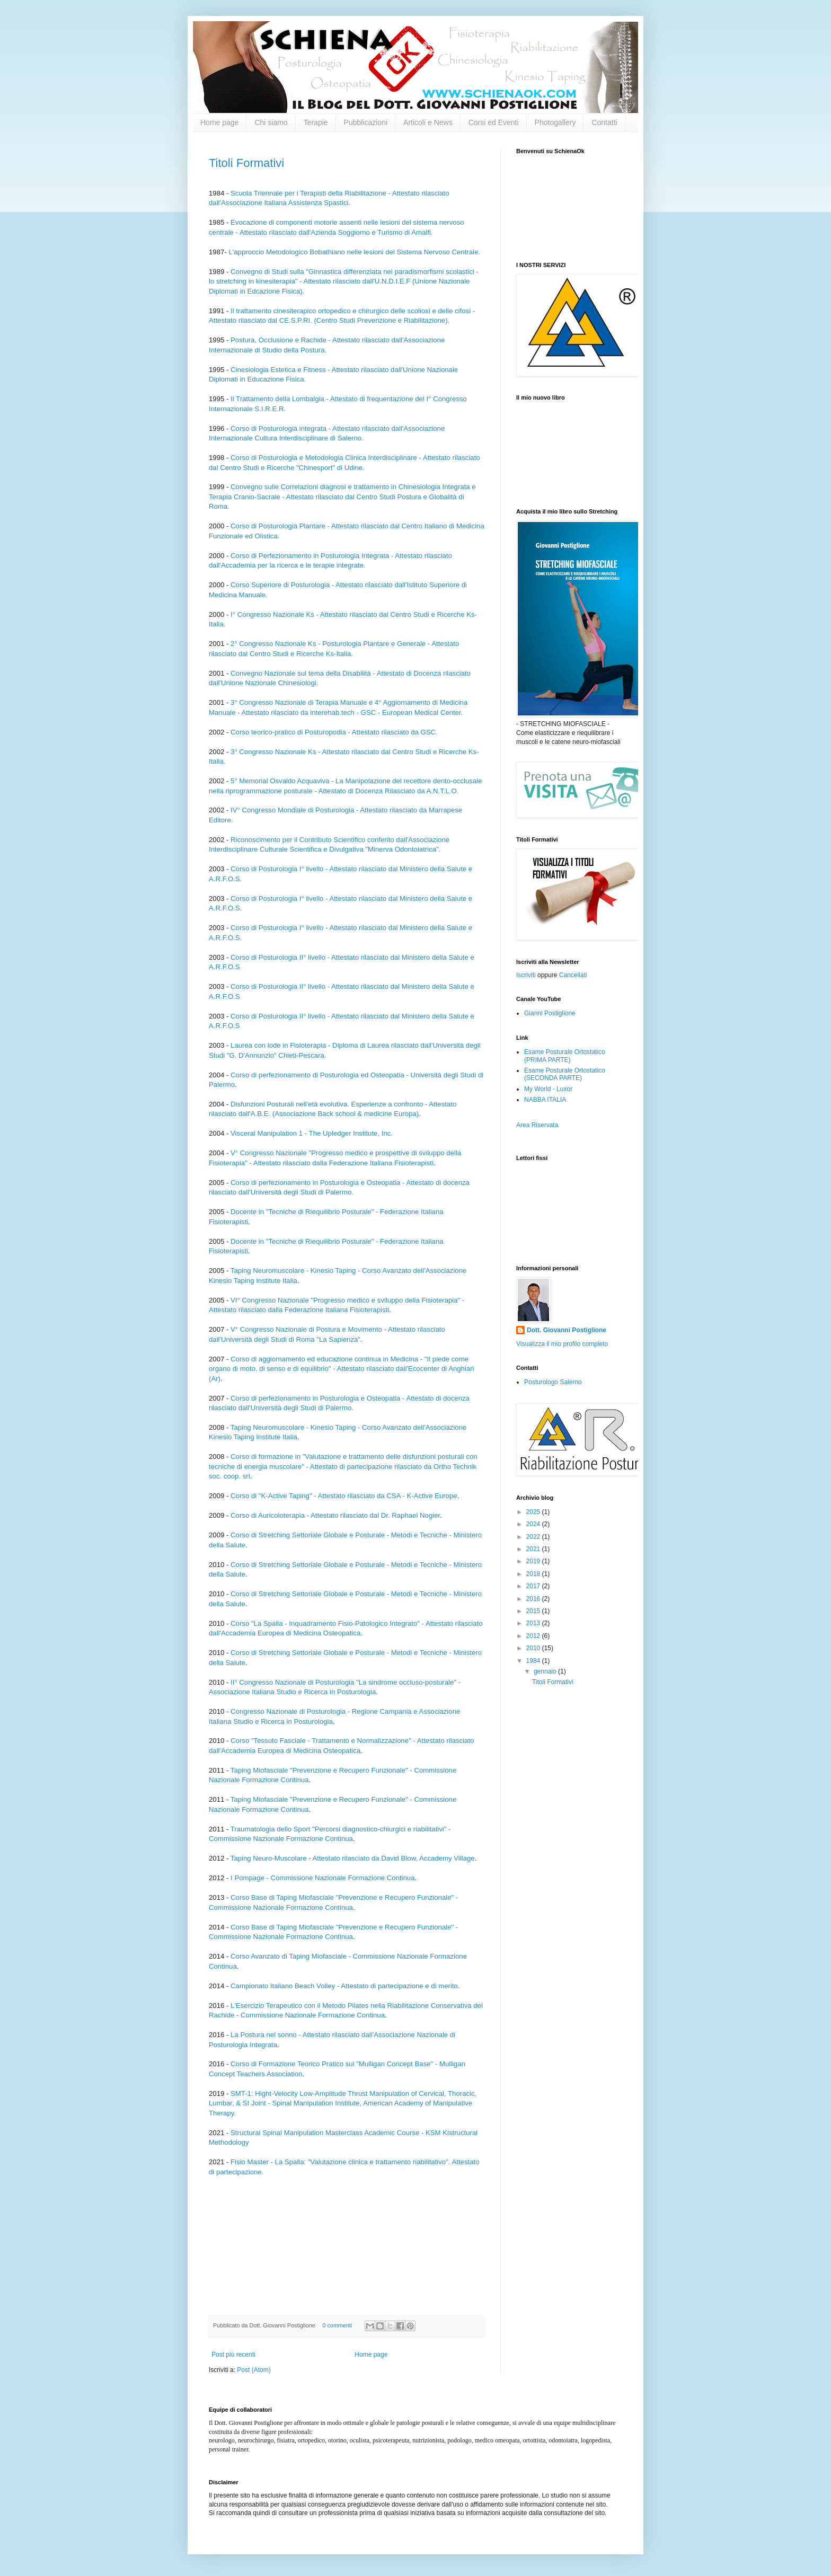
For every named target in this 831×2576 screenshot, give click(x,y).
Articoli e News (428, 122)
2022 (534, 1537)
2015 (534, 1611)
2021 (534, 1549)
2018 (534, 1574)
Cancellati (573, 975)
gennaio (546, 1671)
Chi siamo (270, 122)
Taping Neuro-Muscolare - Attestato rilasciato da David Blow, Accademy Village (353, 1858)
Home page (219, 122)
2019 (534, 1561)
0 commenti (337, 2325)
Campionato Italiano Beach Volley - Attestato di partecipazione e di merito (344, 1986)
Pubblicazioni (366, 122)
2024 (534, 1524)
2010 (534, 1648)
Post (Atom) (253, 2370)
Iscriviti (526, 975)
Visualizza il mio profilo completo (562, 1344)
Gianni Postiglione (550, 1013)
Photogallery (555, 122)
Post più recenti (233, 2354)
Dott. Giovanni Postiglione (566, 1330)
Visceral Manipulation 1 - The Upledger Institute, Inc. (312, 1133)
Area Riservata (537, 1125)
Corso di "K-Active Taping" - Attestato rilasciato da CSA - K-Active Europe (344, 1496)
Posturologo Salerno (553, 1382)
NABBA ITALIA (545, 1099)
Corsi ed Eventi (493, 122)
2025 (534, 1512)
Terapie (316, 122)
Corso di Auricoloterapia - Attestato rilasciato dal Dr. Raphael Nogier (335, 1515)
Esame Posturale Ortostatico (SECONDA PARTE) (564, 1074)
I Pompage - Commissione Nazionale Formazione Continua (322, 1878)
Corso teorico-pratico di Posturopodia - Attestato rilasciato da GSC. (334, 732)
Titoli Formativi (246, 163)
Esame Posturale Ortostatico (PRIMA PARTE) (564, 1055)
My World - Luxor (548, 1089)
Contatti (604, 122)
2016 (534, 1599)
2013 (534, 1623)
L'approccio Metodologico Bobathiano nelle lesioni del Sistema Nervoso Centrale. (354, 252)
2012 (534, 1636)
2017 (534, 1586)
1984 (534, 1661)
